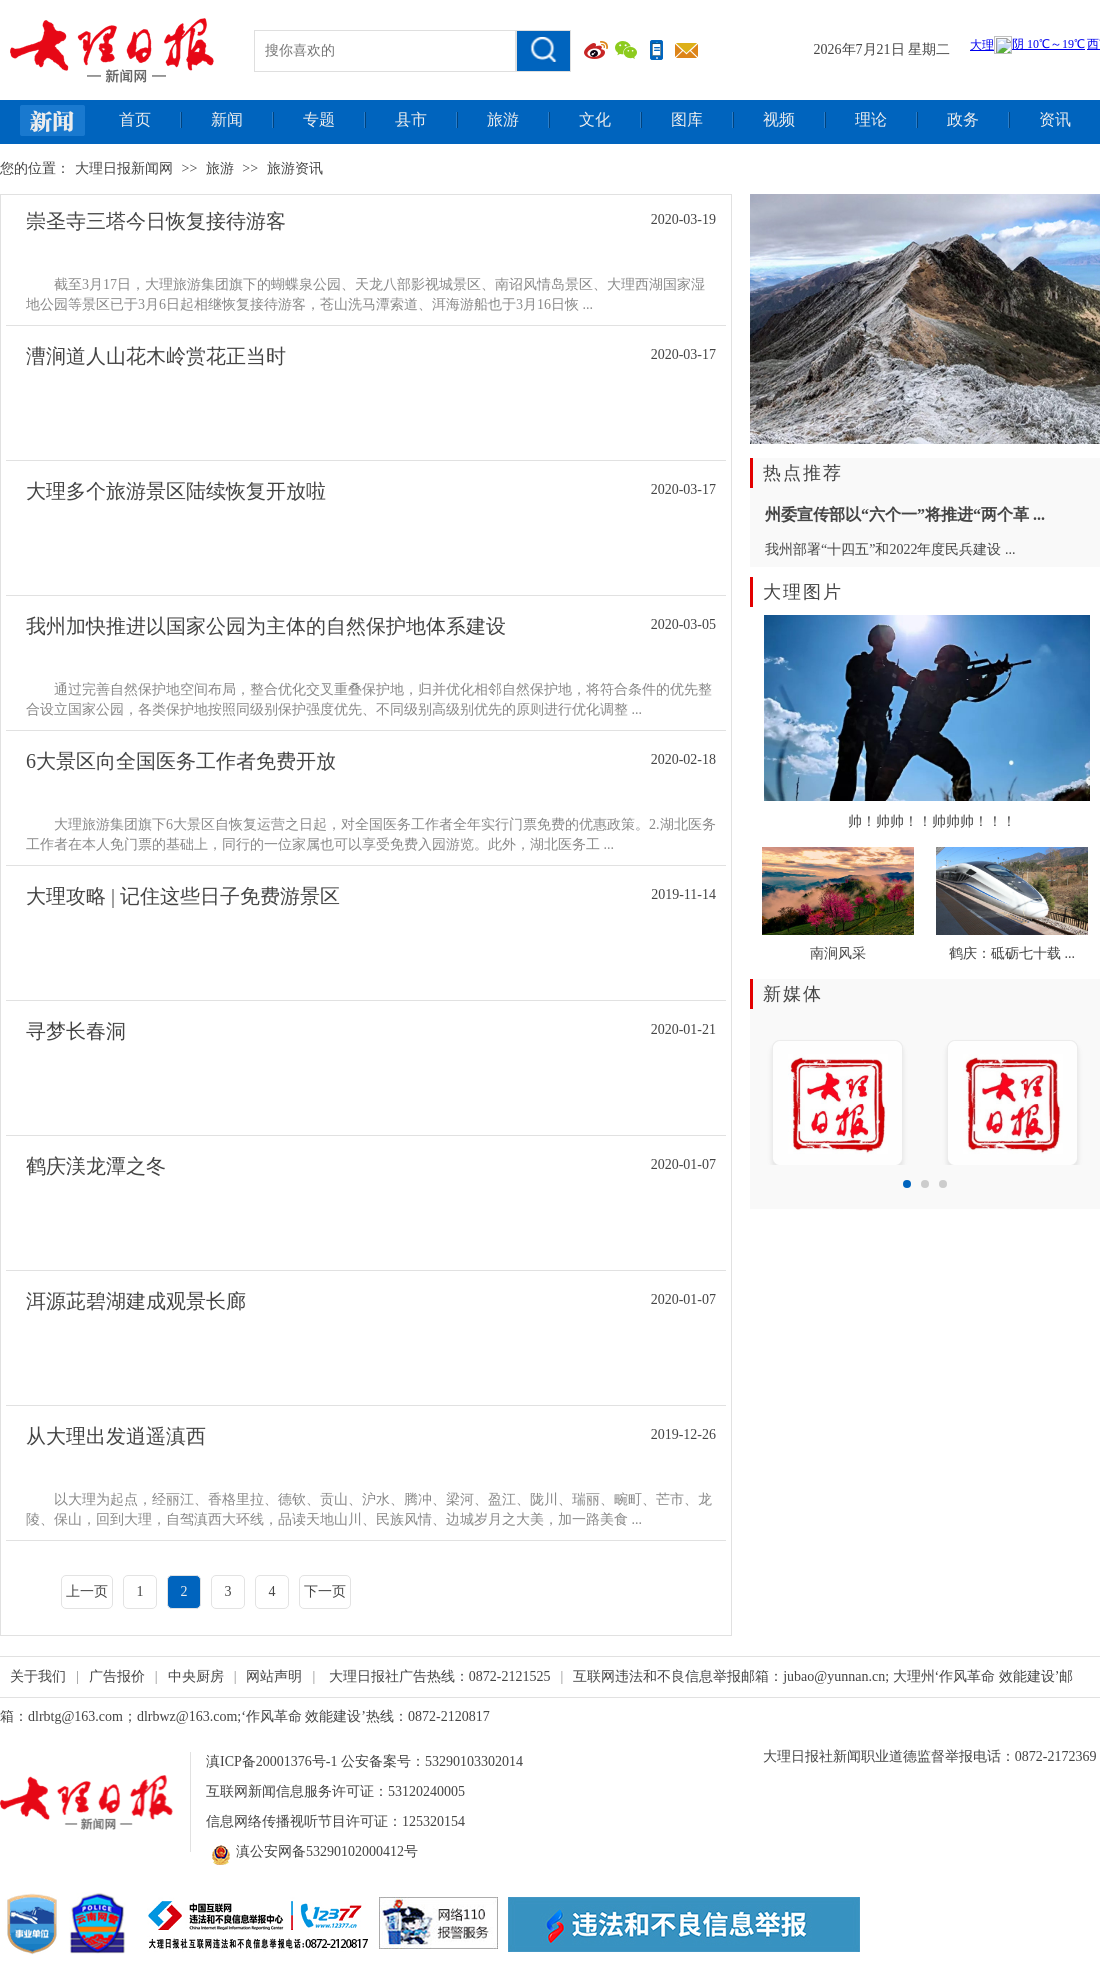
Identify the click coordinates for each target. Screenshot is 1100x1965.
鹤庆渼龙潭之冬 (96, 1166)
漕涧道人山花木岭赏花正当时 (156, 356)
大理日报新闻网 (124, 168)
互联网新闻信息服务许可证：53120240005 (335, 1791)
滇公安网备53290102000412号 (312, 1852)
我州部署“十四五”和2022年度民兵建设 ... (890, 549)
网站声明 (274, 1676)
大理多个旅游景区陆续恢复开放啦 (176, 491)
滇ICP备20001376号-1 (271, 1761)
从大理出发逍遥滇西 (116, 1436)
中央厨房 (196, 1676)
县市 (411, 119)
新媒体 (793, 994)
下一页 (325, 1591)
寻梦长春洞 (76, 1031)
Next (1074, 1097)
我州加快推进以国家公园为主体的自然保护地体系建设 (266, 626)
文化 (595, 119)
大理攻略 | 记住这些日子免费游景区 (183, 896)
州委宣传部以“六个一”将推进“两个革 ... (905, 514)
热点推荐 (803, 473)
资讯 (1055, 119)
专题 (319, 119)
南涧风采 (838, 953)
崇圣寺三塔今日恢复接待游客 (156, 221)
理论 (871, 119)
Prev (776, 1097)
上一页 (87, 1591)
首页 (135, 119)
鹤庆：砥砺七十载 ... (1012, 953)
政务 (963, 119)
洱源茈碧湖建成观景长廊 (136, 1301)
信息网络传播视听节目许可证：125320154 (335, 1821)
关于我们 (38, 1676)
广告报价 (117, 1676)
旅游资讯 (295, 168)
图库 (687, 119)
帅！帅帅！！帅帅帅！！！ (932, 821)
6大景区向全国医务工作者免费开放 (181, 761)
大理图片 (803, 592)
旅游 (503, 119)
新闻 (227, 119)
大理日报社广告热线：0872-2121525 (440, 1676)
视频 (779, 119)
